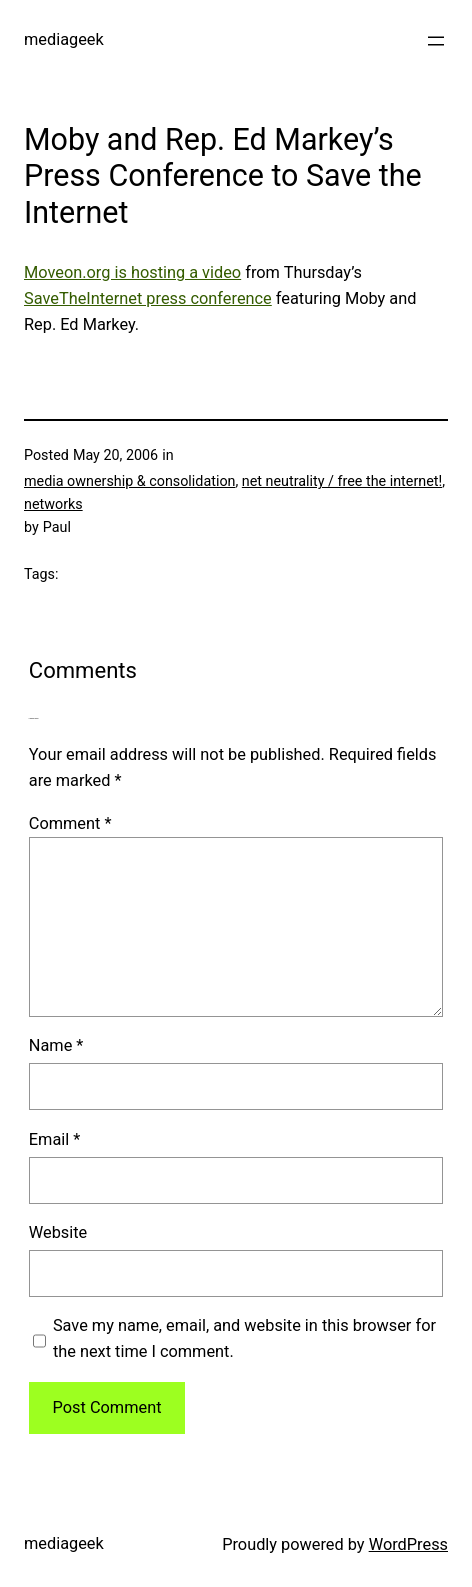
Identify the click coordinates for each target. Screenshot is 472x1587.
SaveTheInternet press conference (148, 298)
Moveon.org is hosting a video (132, 272)
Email (55, 1139)
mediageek (64, 39)
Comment (70, 823)
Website (58, 1232)
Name (56, 1045)
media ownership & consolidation (129, 481)
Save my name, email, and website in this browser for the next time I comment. (244, 1338)
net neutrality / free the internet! (342, 481)
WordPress (408, 1544)
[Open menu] (436, 41)
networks (53, 504)
